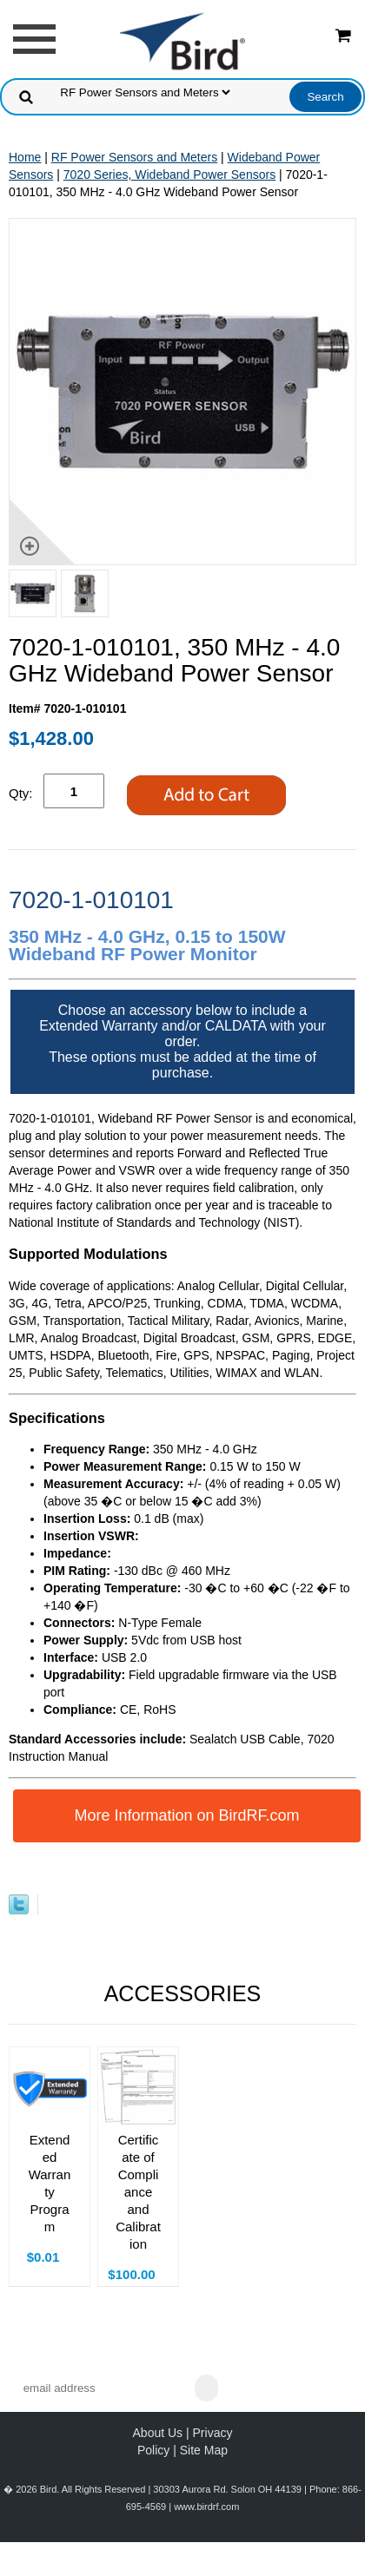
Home (25, 157)
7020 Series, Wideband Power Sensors (169, 174)
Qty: (21, 793)
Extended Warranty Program (50, 2183)
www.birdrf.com (206, 2506)
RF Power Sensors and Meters (134, 157)
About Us (158, 2433)
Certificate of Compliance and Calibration (138, 2191)
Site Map (204, 2450)
